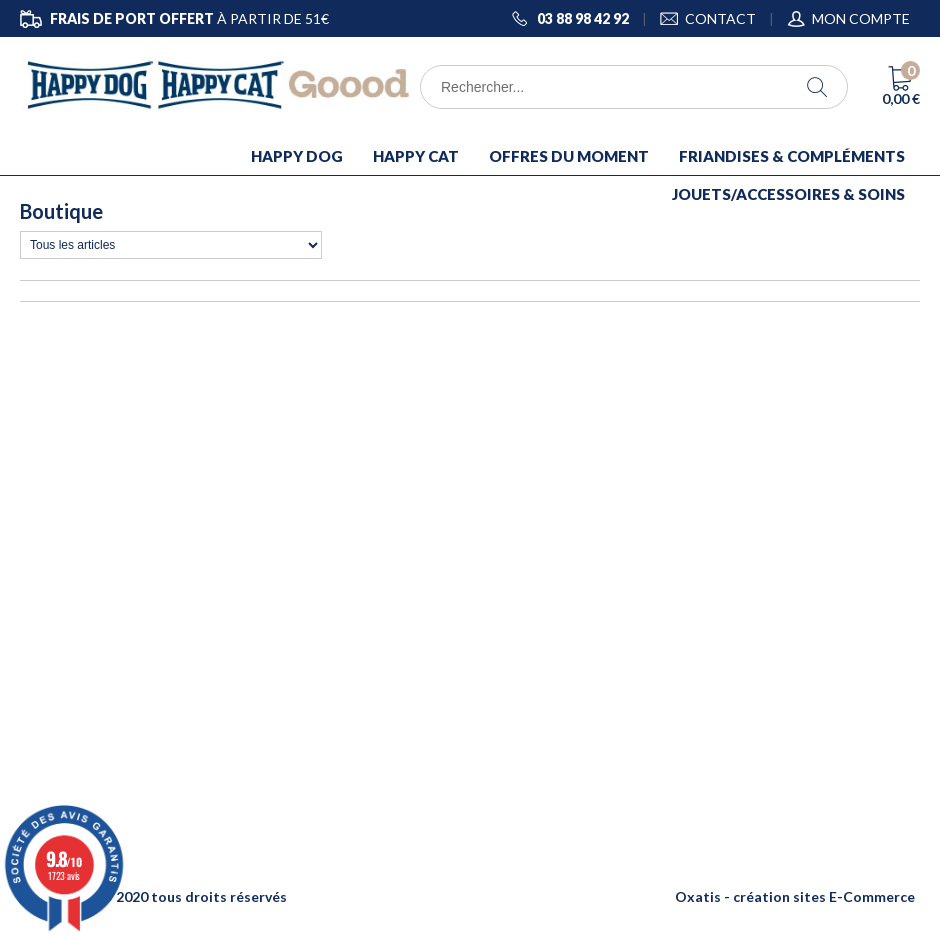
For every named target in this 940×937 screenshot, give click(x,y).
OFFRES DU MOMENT (569, 156)
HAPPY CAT (416, 156)
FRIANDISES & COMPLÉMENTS (792, 156)
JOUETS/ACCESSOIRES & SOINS (788, 194)
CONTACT (720, 18)
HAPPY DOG (297, 156)
